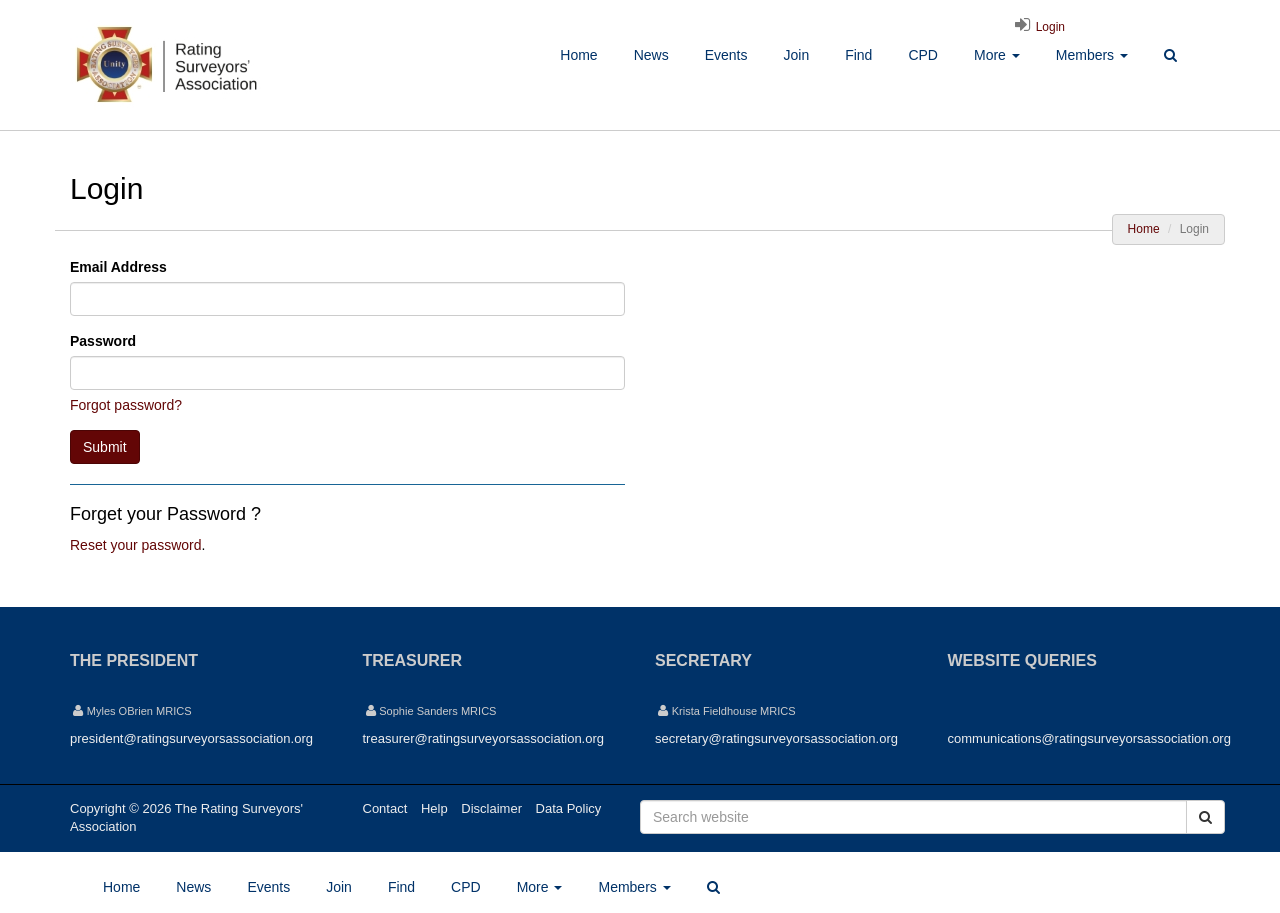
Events (726, 55)
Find (858, 55)
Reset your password (136, 545)
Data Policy (569, 808)
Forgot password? (126, 405)
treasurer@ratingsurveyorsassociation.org (484, 738)
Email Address (118, 267)
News (651, 55)
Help (434, 808)
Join (796, 55)
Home (578, 55)
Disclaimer (491, 808)
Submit (105, 447)
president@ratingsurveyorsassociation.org (191, 738)
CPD (923, 55)
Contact (385, 808)
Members (1092, 55)
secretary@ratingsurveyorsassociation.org (776, 738)
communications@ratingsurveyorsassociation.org (1089, 738)
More (997, 55)
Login (1037, 27)
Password (103, 341)
